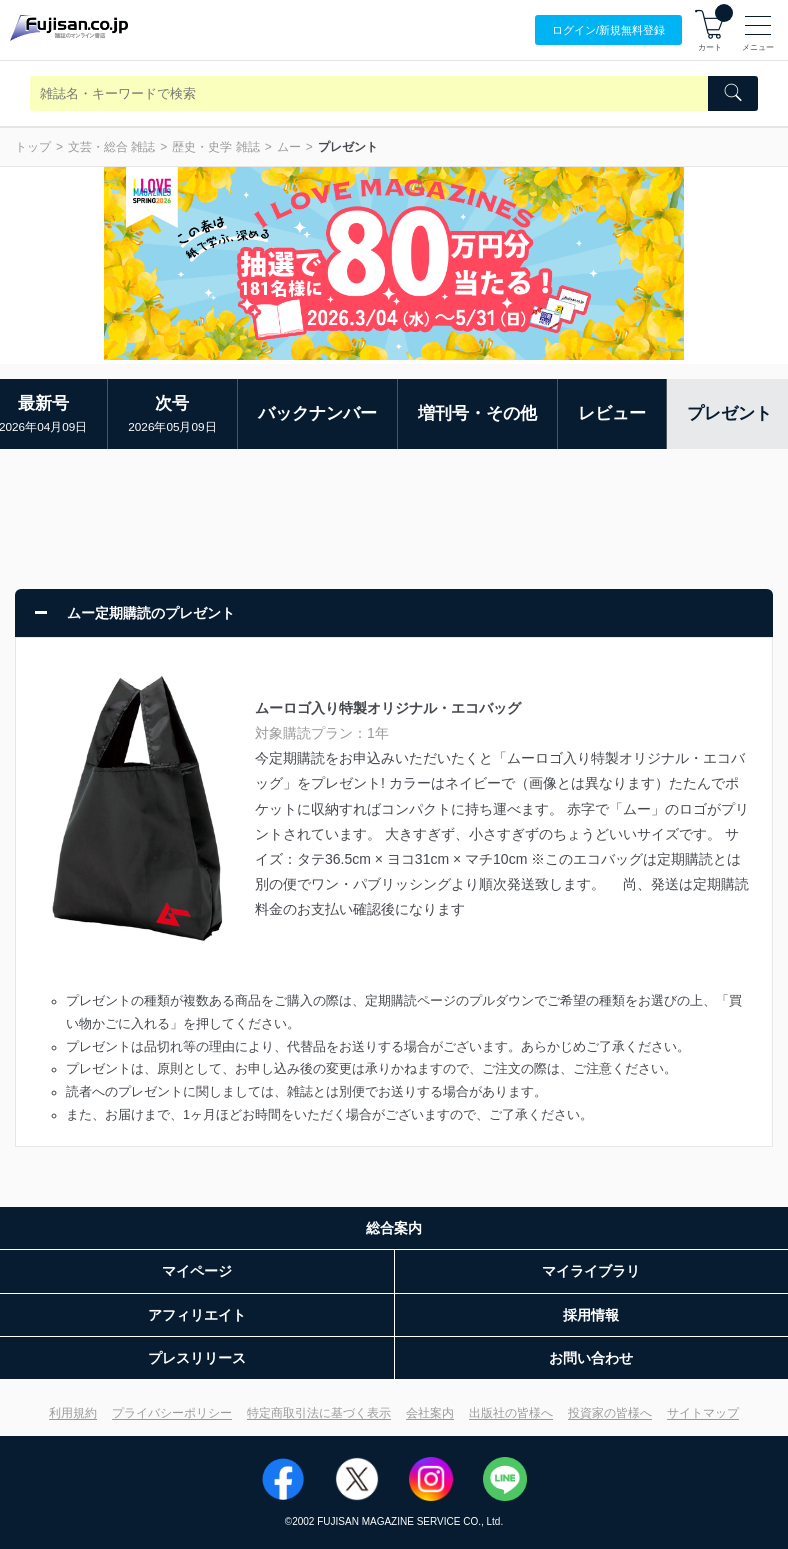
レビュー (612, 413)
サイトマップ (703, 1413)
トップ (33, 147)
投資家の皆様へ (610, 1413)
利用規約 (73, 1413)
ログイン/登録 (608, 30)
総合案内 (394, 1228)
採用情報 (591, 1315)
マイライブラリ (591, 1271)
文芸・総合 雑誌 (111, 147)
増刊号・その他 (477, 413)
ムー (289, 147)
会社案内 (430, 1413)
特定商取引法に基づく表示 (319, 1413)
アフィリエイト (197, 1315)
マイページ (197, 1271)
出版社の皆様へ (511, 1413)
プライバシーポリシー (172, 1413)
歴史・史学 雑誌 (215, 147)
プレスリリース (197, 1358)
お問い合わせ (591, 1358)
